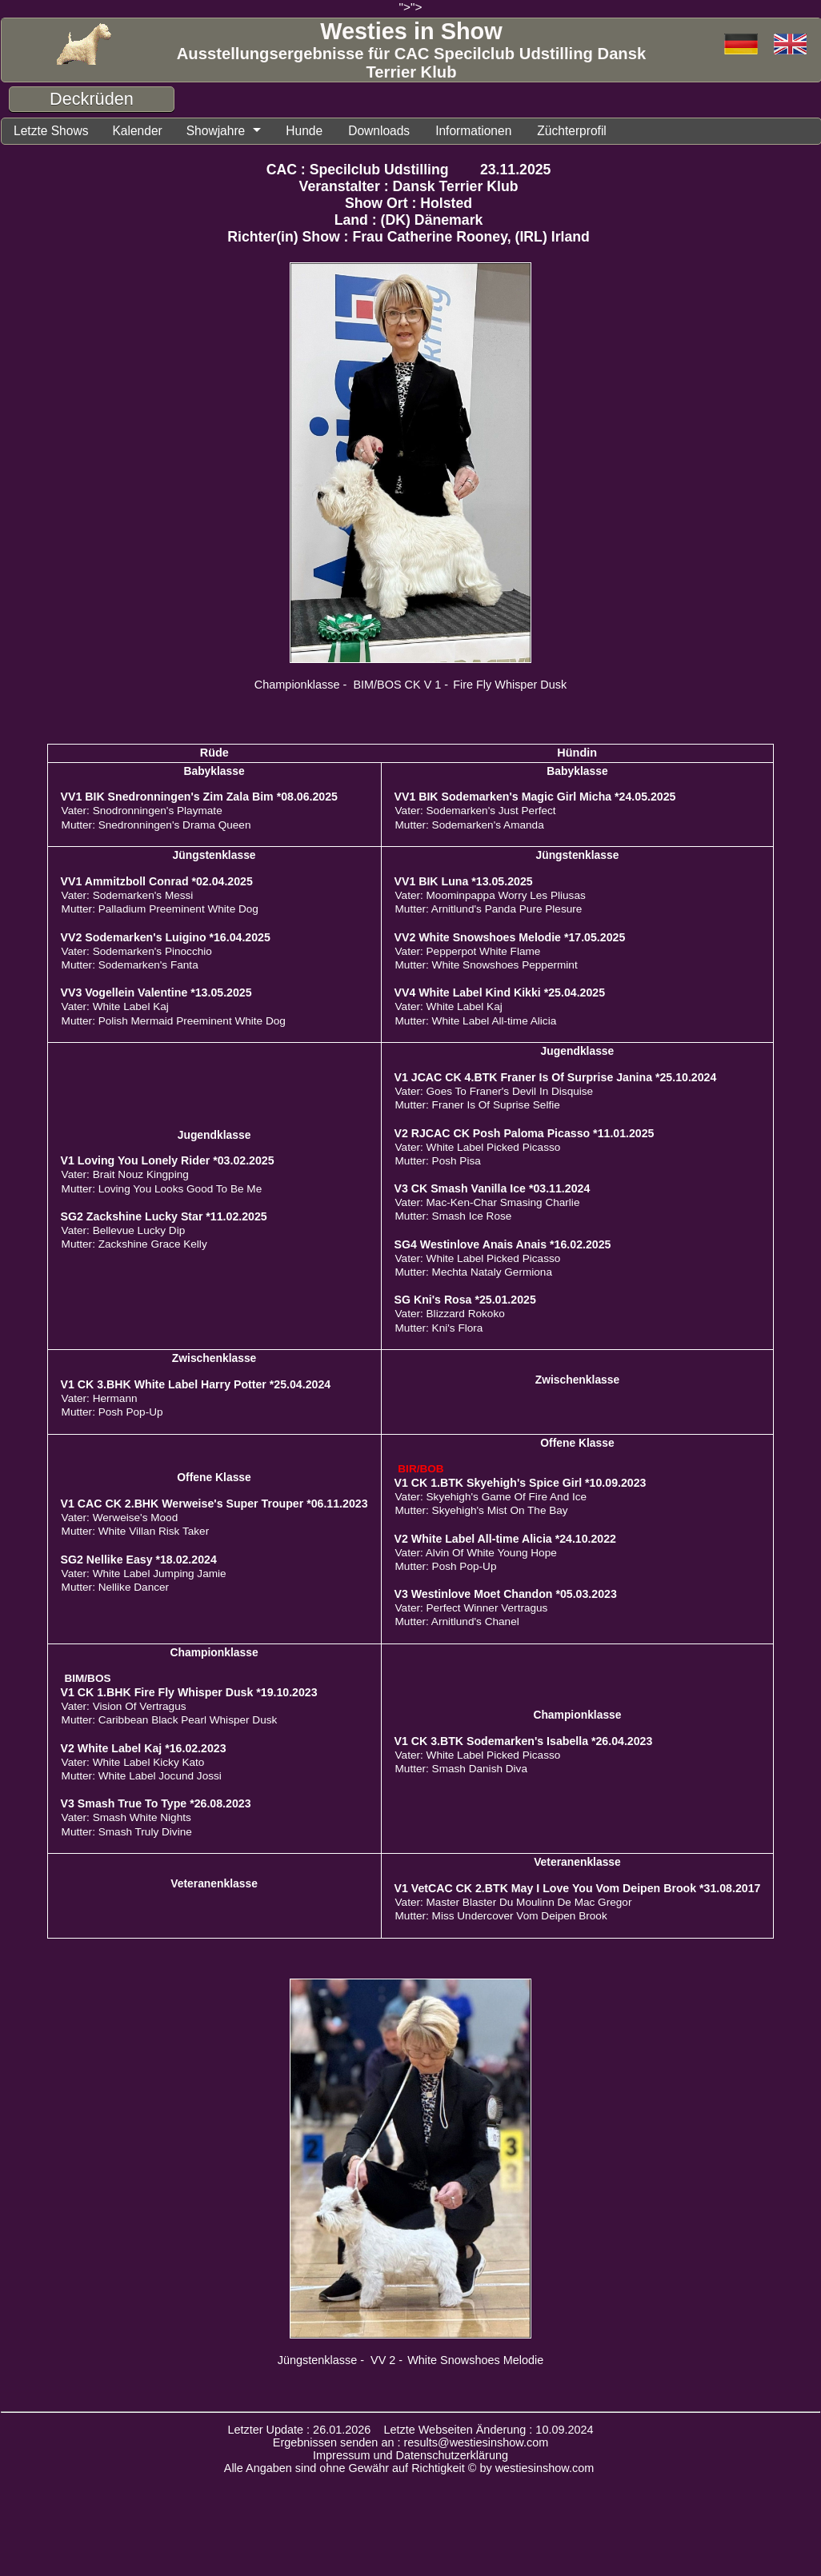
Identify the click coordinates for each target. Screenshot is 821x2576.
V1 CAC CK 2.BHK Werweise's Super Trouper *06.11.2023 (214, 1504)
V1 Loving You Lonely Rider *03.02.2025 (167, 1161)
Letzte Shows (53, 131)
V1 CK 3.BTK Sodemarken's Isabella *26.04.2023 (523, 1741)
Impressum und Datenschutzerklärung (410, 2456)
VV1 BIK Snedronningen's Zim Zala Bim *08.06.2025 (199, 797)
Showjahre (225, 131)
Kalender (143, 131)
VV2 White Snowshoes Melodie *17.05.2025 (510, 938)
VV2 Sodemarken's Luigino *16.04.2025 (165, 938)
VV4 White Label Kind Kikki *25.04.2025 (500, 993)
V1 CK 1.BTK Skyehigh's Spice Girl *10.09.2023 (520, 1483)
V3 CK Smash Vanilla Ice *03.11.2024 (492, 1189)
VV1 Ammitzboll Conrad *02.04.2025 (157, 882)
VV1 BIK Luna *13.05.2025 (463, 882)
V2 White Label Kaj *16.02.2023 (143, 1749)
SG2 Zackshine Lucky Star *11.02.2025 (164, 1217)
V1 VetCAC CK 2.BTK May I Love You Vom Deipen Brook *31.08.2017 (577, 1889)
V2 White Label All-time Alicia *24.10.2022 (505, 1539)
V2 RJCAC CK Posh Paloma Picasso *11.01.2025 (524, 1134)
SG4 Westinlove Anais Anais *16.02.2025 (502, 1245)
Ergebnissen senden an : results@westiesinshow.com (411, 2443)
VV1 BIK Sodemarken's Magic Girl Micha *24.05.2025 (535, 797)
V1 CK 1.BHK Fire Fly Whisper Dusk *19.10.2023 (189, 1693)
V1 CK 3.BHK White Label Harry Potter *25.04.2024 (196, 1385)
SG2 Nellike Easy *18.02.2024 (139, 1560)
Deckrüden (92, 99)
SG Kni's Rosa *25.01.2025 (465, 1300)
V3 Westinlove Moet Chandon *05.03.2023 (505, 1594)
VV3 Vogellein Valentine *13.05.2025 (156, 993)
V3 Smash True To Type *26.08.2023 (156, 1804)
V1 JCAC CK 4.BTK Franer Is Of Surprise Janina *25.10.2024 (555, 1078)
